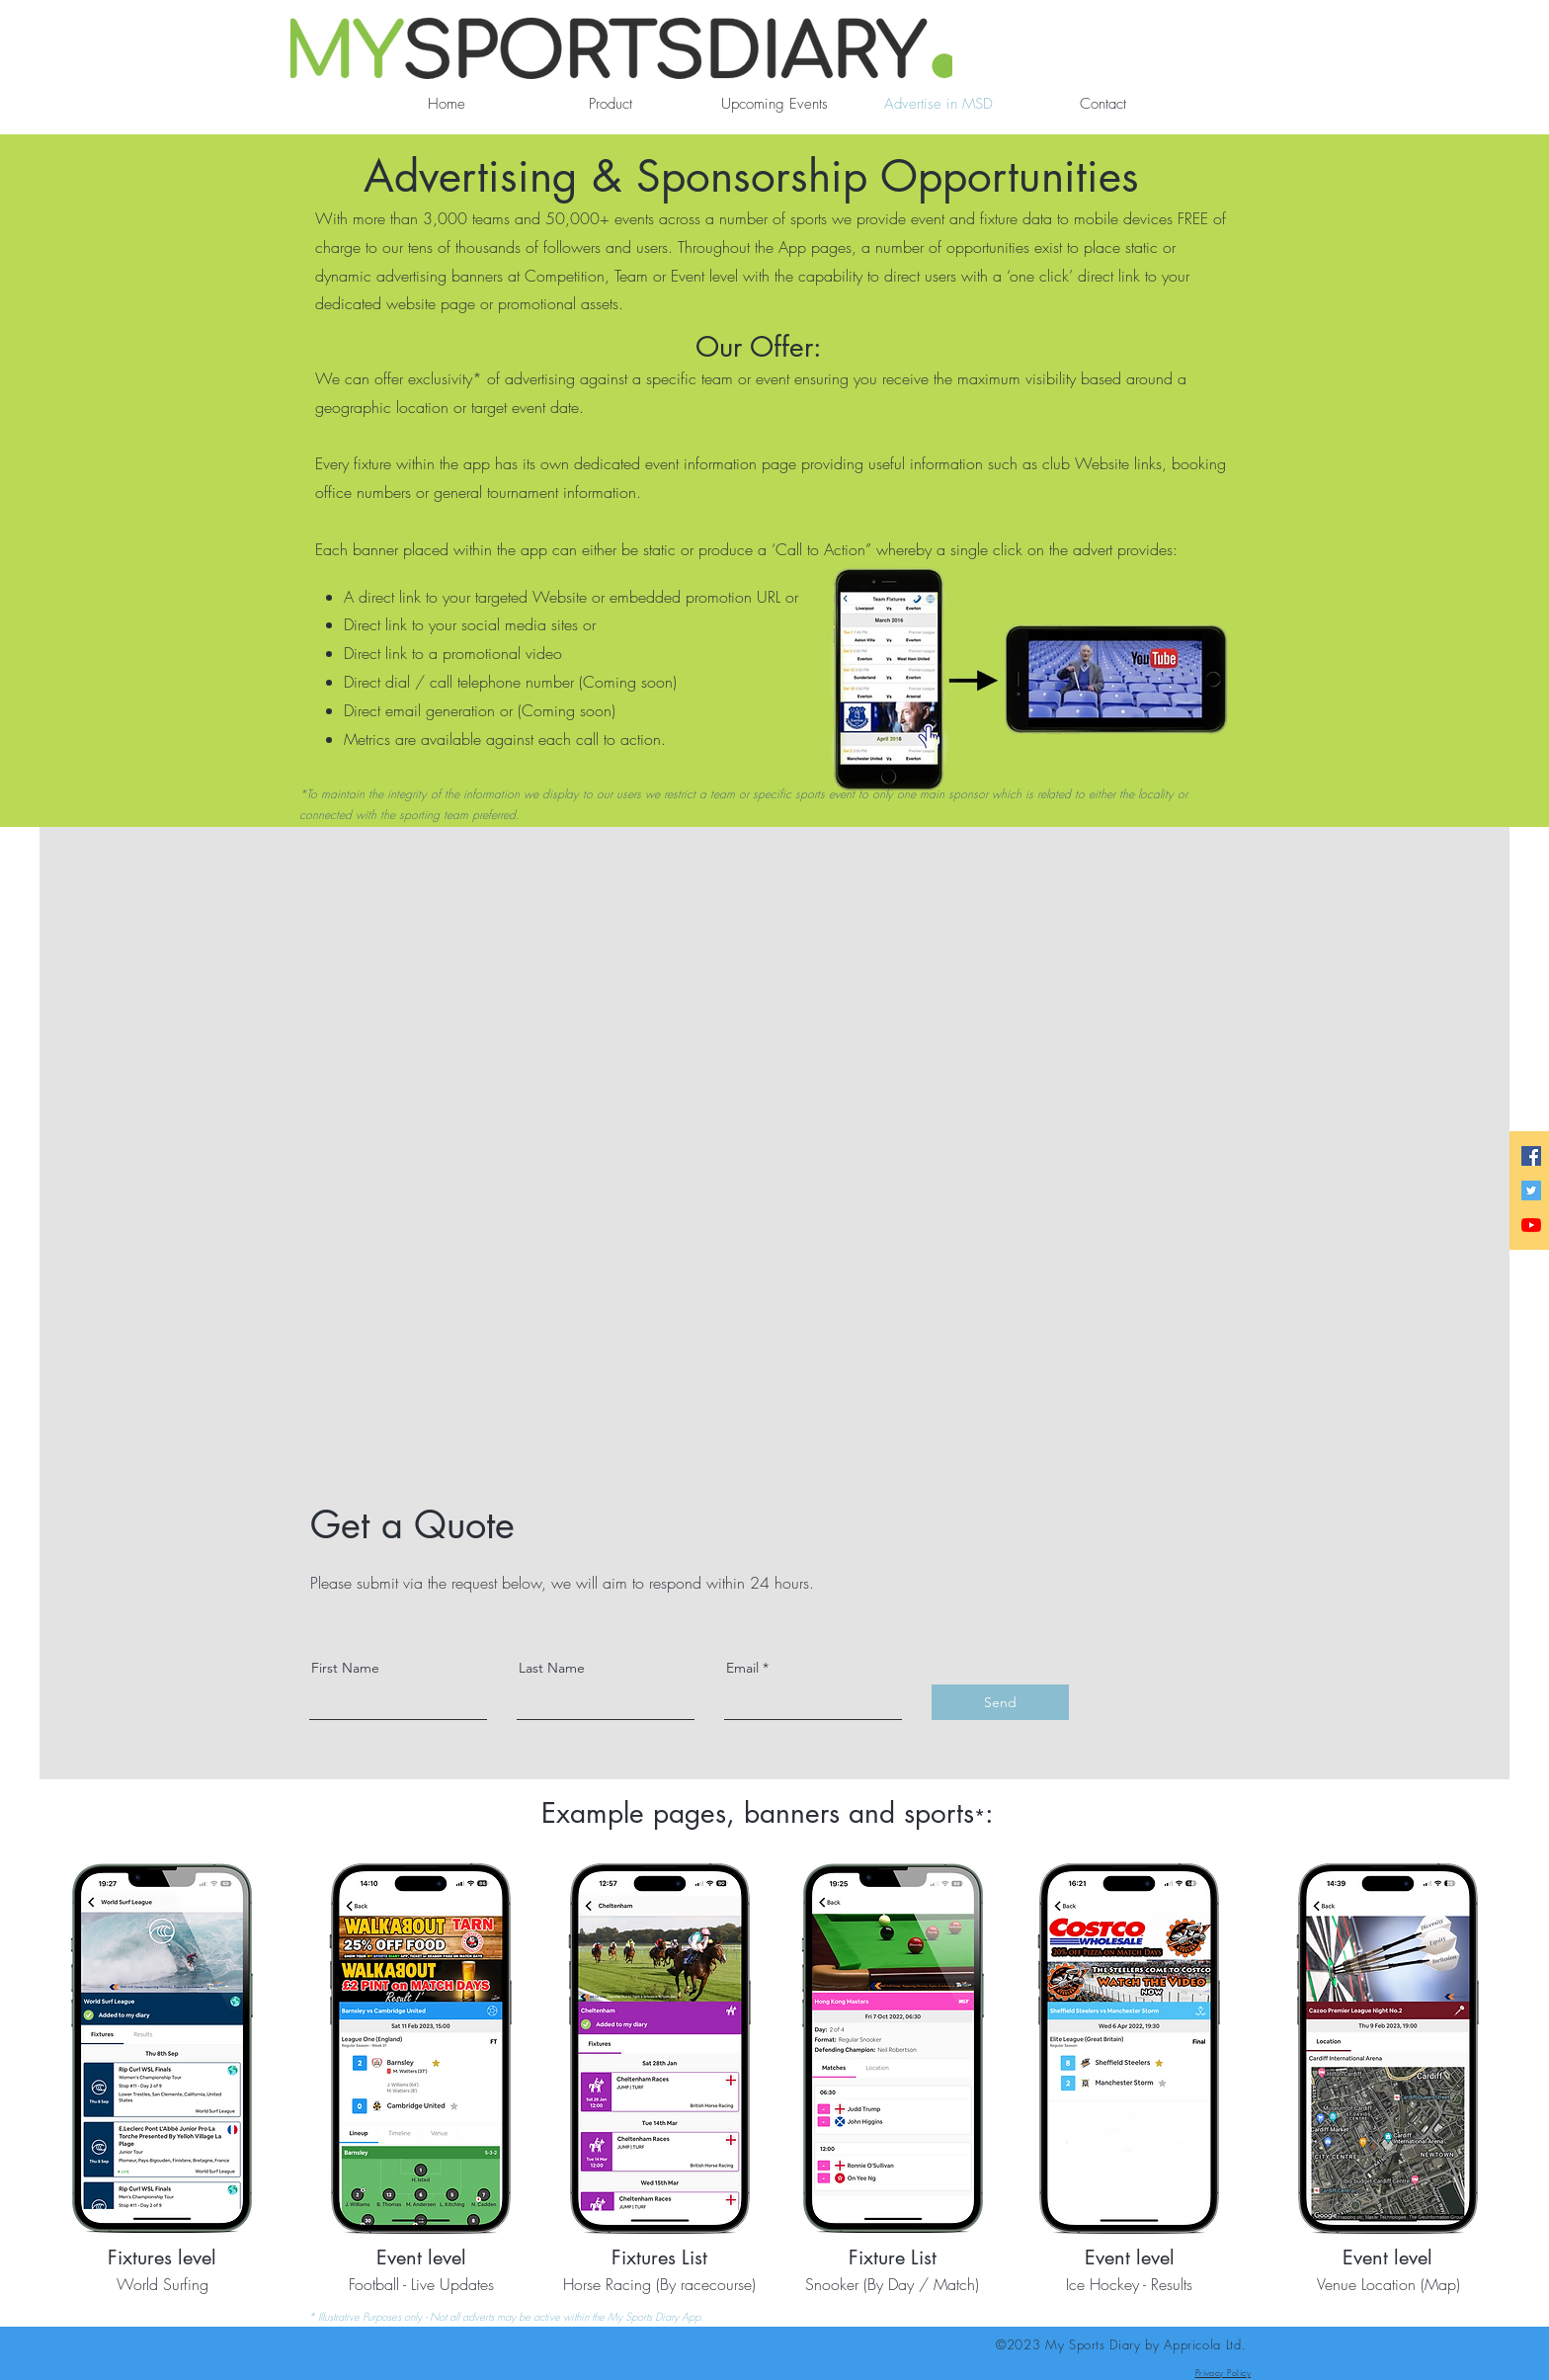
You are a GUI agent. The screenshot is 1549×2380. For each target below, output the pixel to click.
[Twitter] (1531, 1190)
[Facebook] (1531, 1156)
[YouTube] (1531, 1225)
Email (742, 1668)
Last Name (552, 1668)
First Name (345, 1668)
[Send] (1000, 1702)
